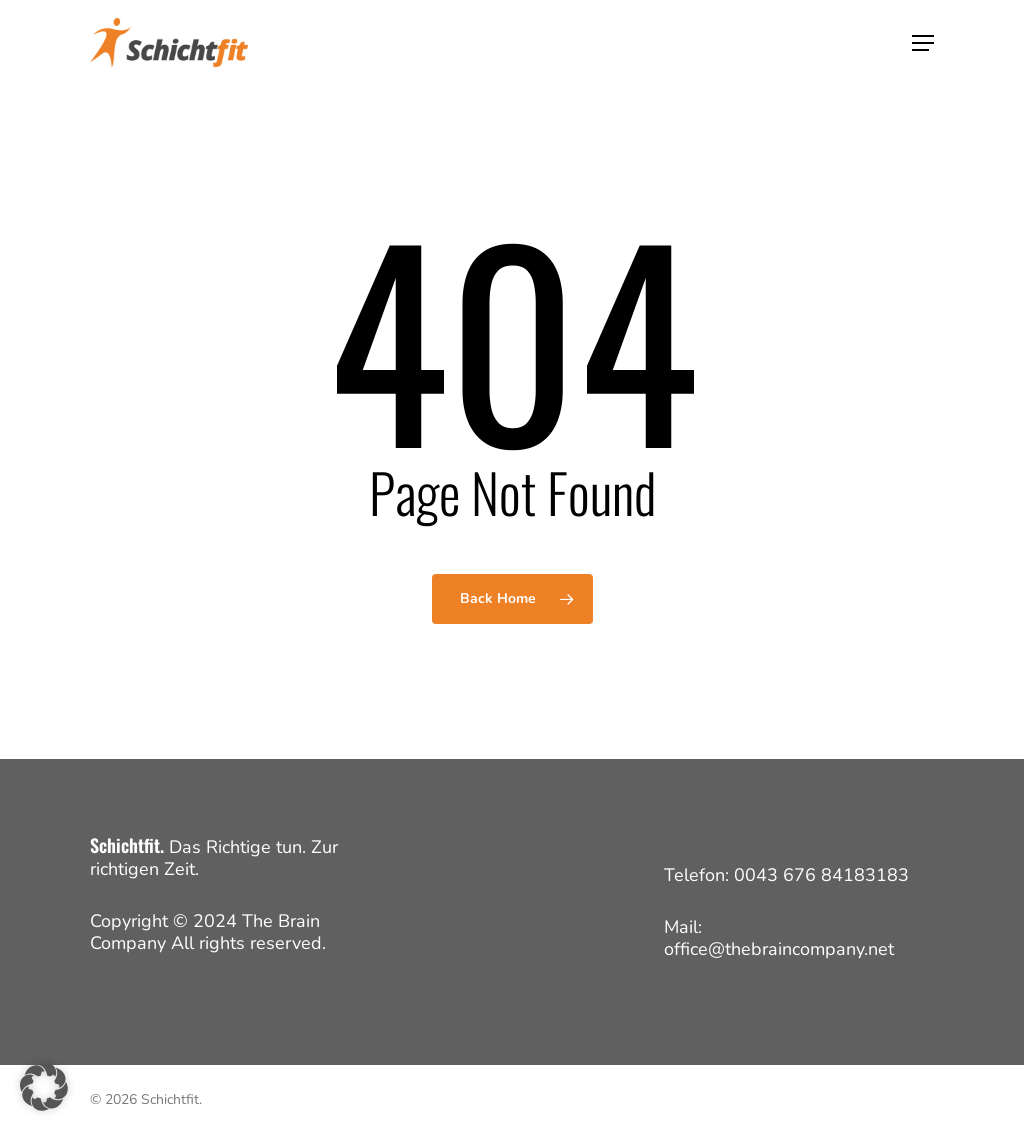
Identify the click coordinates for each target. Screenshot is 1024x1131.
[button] (923, 43)
